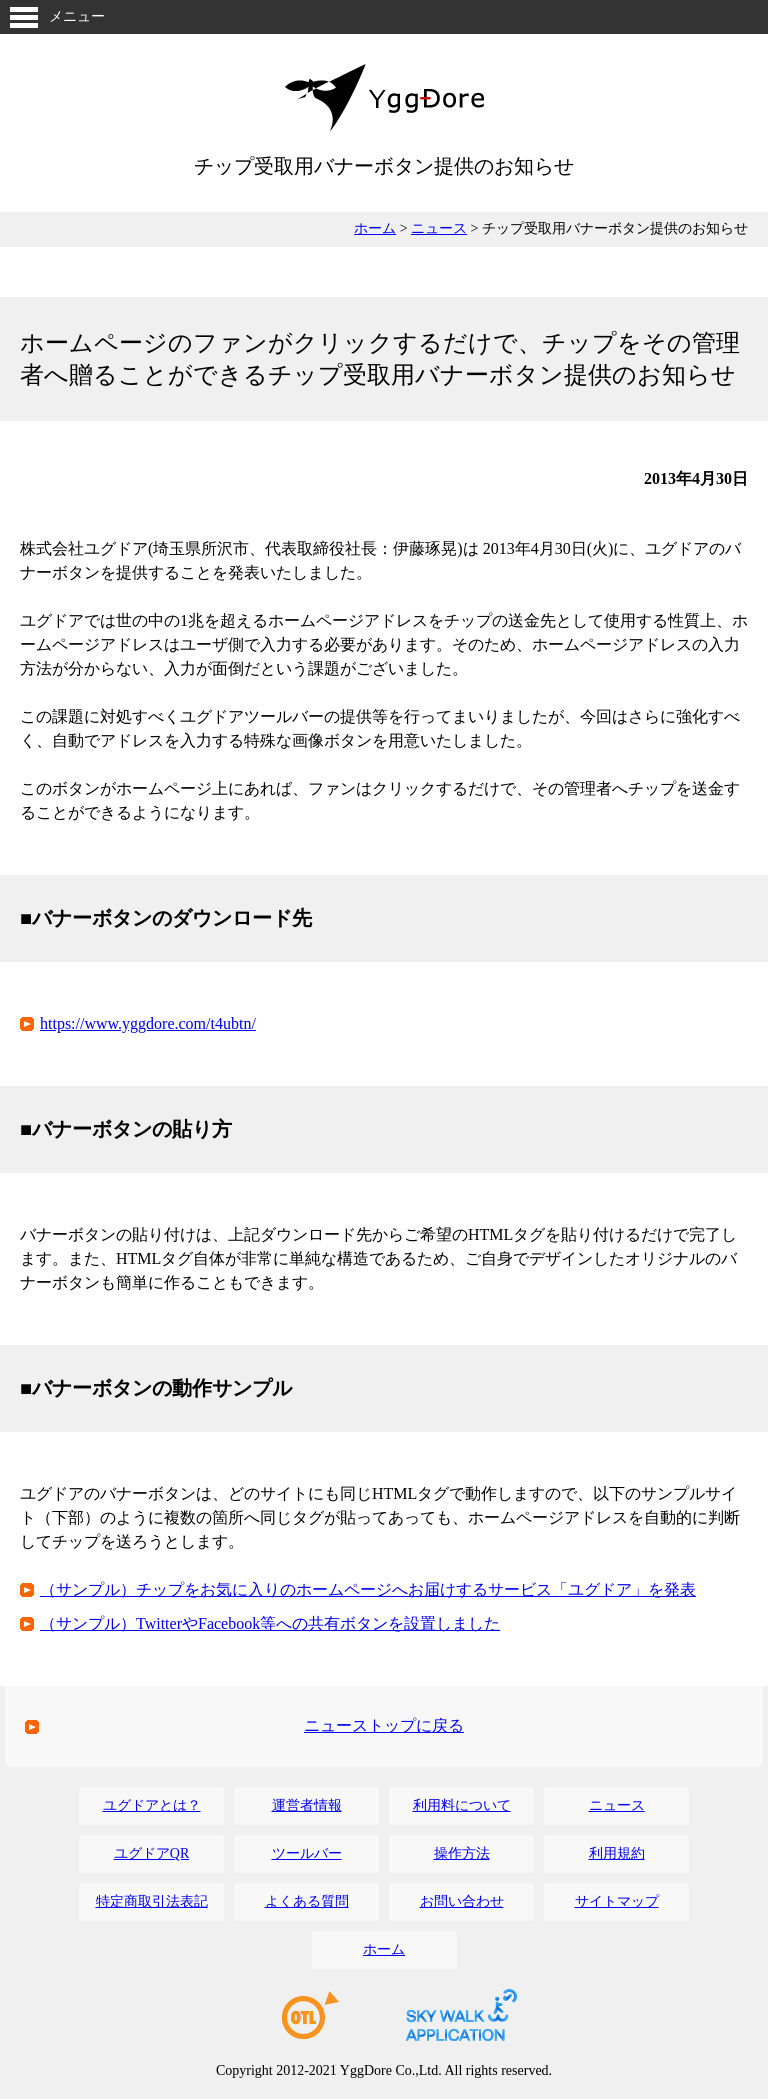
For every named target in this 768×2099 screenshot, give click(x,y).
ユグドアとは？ (152, 1805)
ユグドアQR (151, 1853)
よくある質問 (307, 1901)
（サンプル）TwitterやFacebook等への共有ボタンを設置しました (270, 1623)
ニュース (439, 228)
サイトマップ (617, 1901)
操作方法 (462, 1853)
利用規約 (617, 1853)
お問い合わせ (462, 1901)
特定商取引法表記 (152, 1901)
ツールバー (307, 1853)
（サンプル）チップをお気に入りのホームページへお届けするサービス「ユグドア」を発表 (368, 1589)
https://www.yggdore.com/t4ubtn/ (148, 1023)
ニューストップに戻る (384, 1725)
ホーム (375, 228)
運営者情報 (307, 1805)
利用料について (462, 1805)
